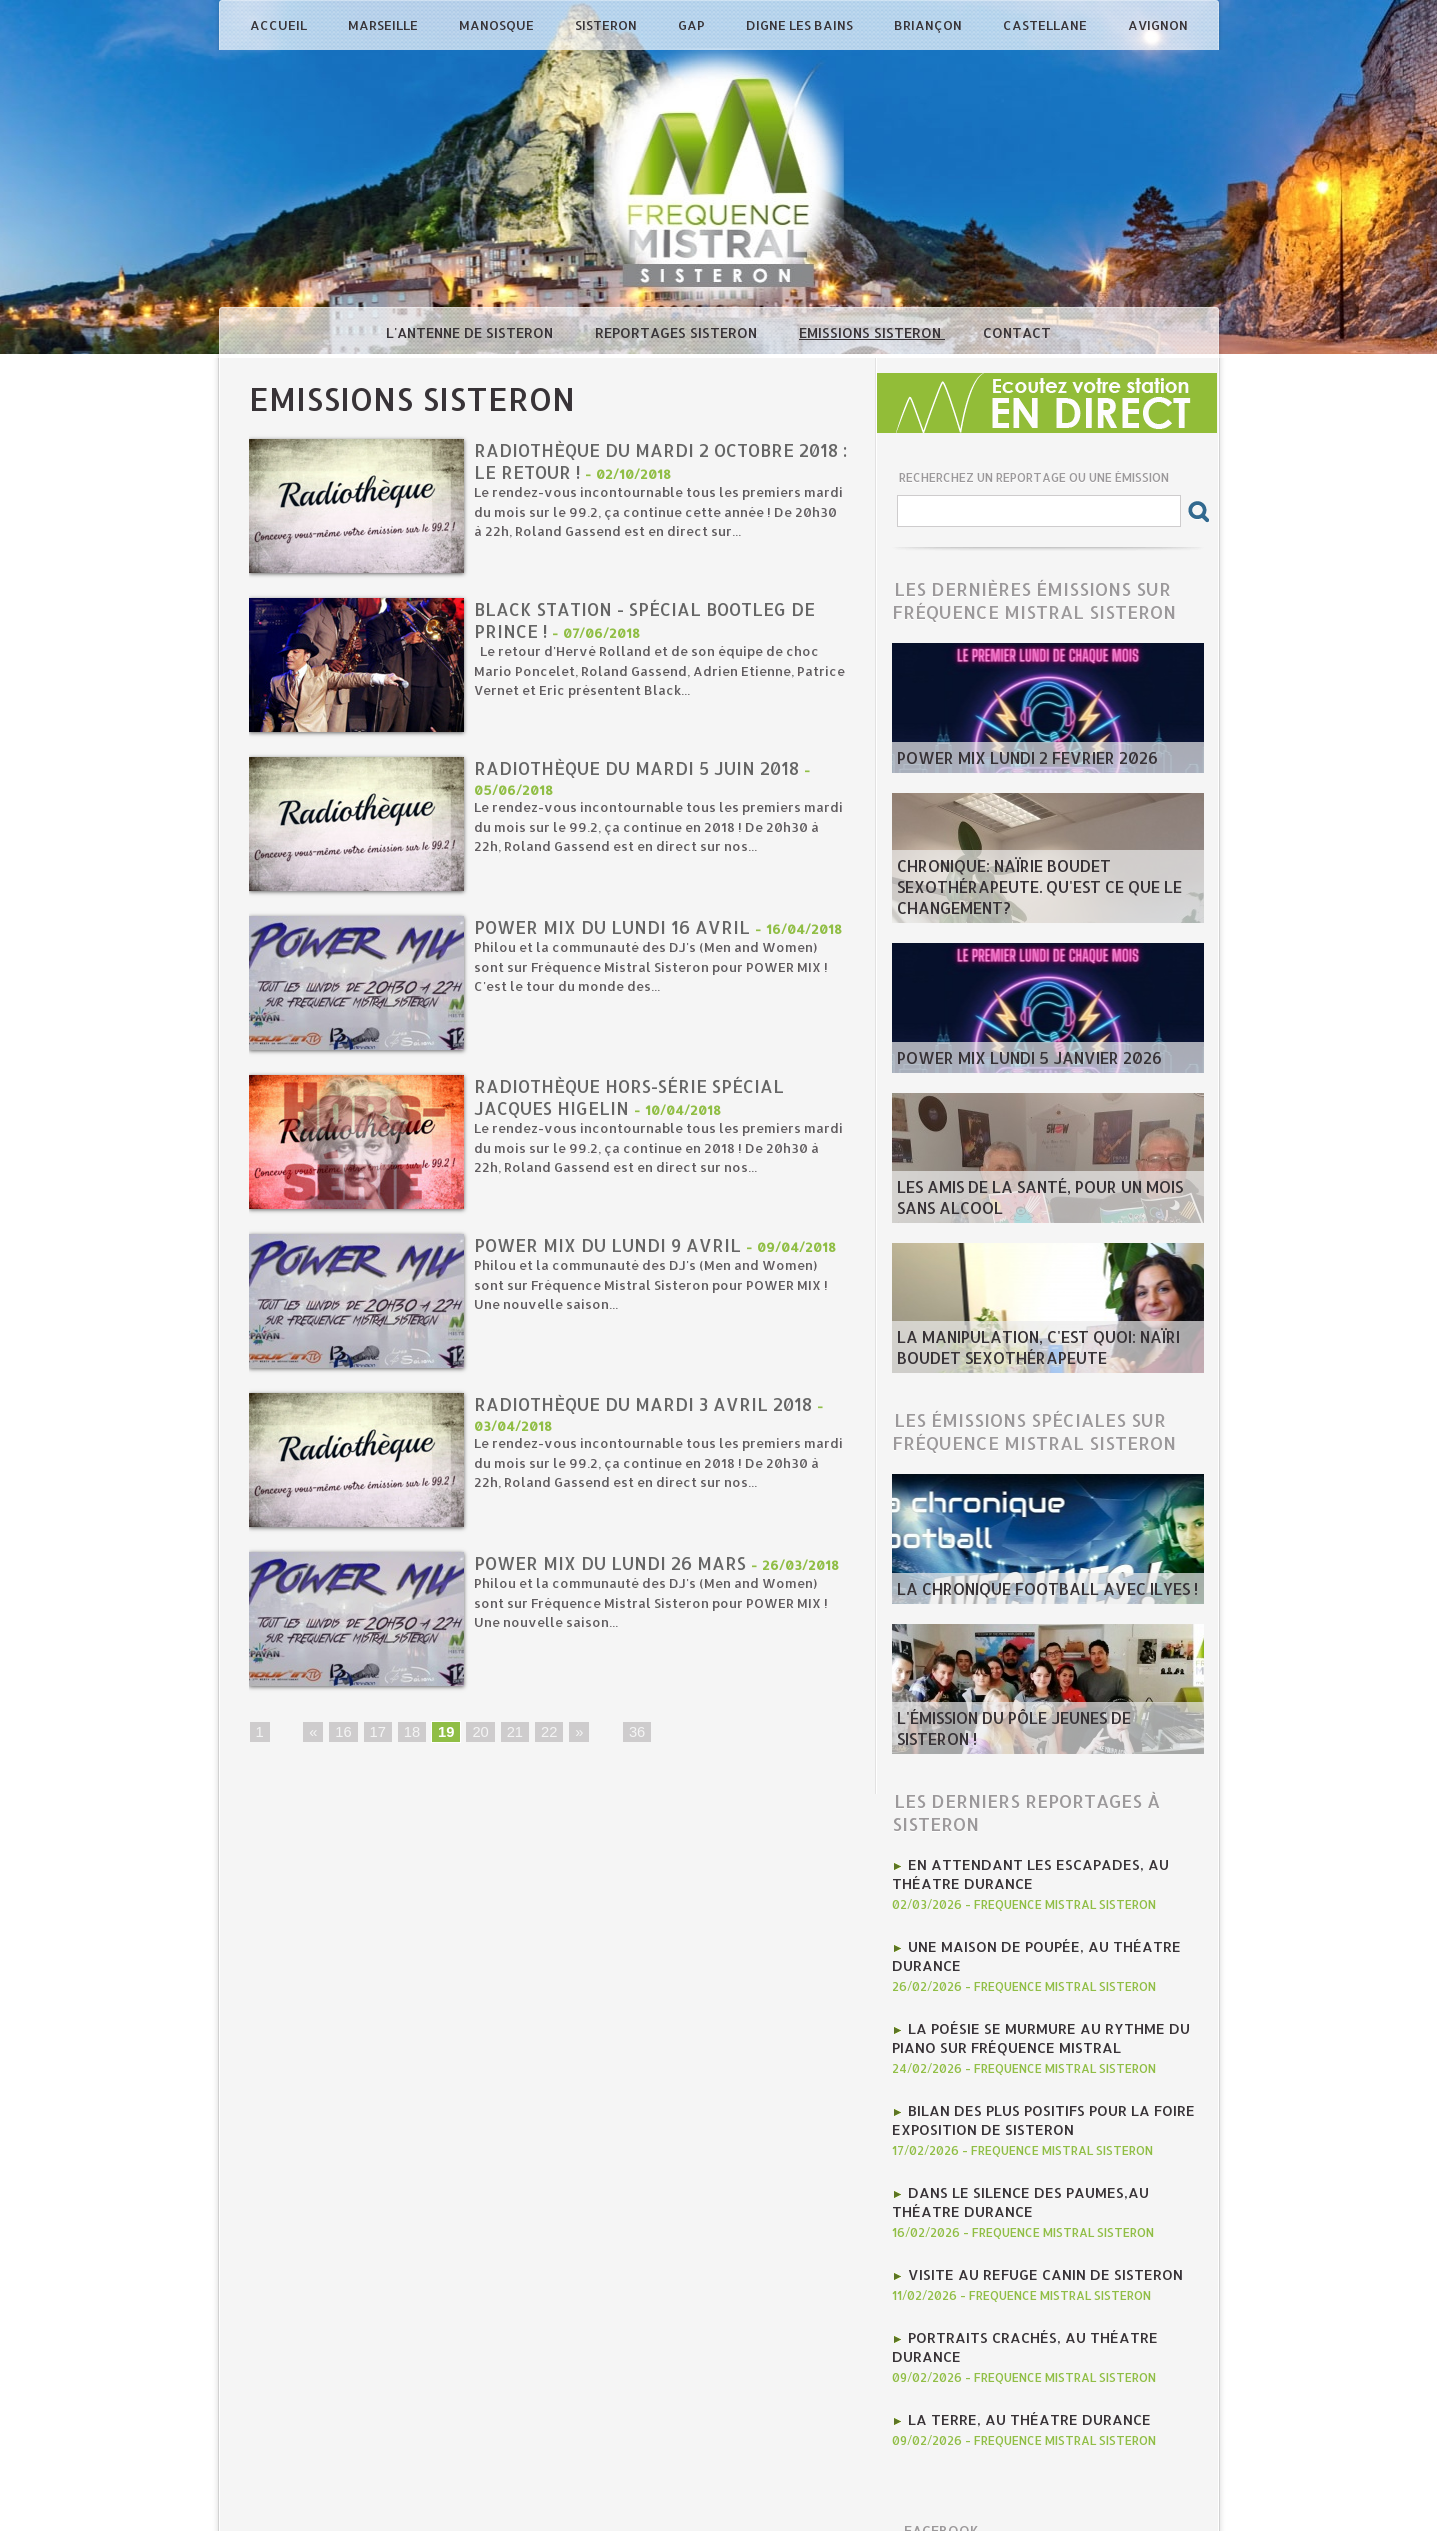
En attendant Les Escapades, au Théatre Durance (1017, 1871)
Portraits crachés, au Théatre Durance (1054, 2303)
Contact (1017, 332)
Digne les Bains (801, 25)
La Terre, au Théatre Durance (1017, 2363)
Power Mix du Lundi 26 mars (615, 1563)
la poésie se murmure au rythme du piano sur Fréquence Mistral (1027, 2023)
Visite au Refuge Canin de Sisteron (1031, 2243)
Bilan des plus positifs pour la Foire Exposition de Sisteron (1030, 2099)
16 (342, 1734)
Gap (693, 25)
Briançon (929, 25)
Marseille (384, 25)
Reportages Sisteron (678, 332)
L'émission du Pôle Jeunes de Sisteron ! (1034, 1741)
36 (630, 1734)
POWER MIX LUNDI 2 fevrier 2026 (1007, 760)
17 (376, 1734)
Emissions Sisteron (872, 332)
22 (543, 1734)
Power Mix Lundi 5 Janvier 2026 (1009, 1060)
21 (510, 1734)
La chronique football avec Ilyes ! (1023, 1591)
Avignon (1158, 25)
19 (443, 1734)
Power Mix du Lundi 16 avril (615, 927)
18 (409, 1734)
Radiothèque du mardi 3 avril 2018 (649, 1404)
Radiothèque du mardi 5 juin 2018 (643, 768)
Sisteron (607, 25)
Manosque (498, 25)
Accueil (280, 25)
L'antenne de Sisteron (471, 332)
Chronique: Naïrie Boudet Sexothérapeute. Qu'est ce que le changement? (1018, 894)
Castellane (1046, 25)
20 (476, 1734)
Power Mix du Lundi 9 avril (611, 1245)
